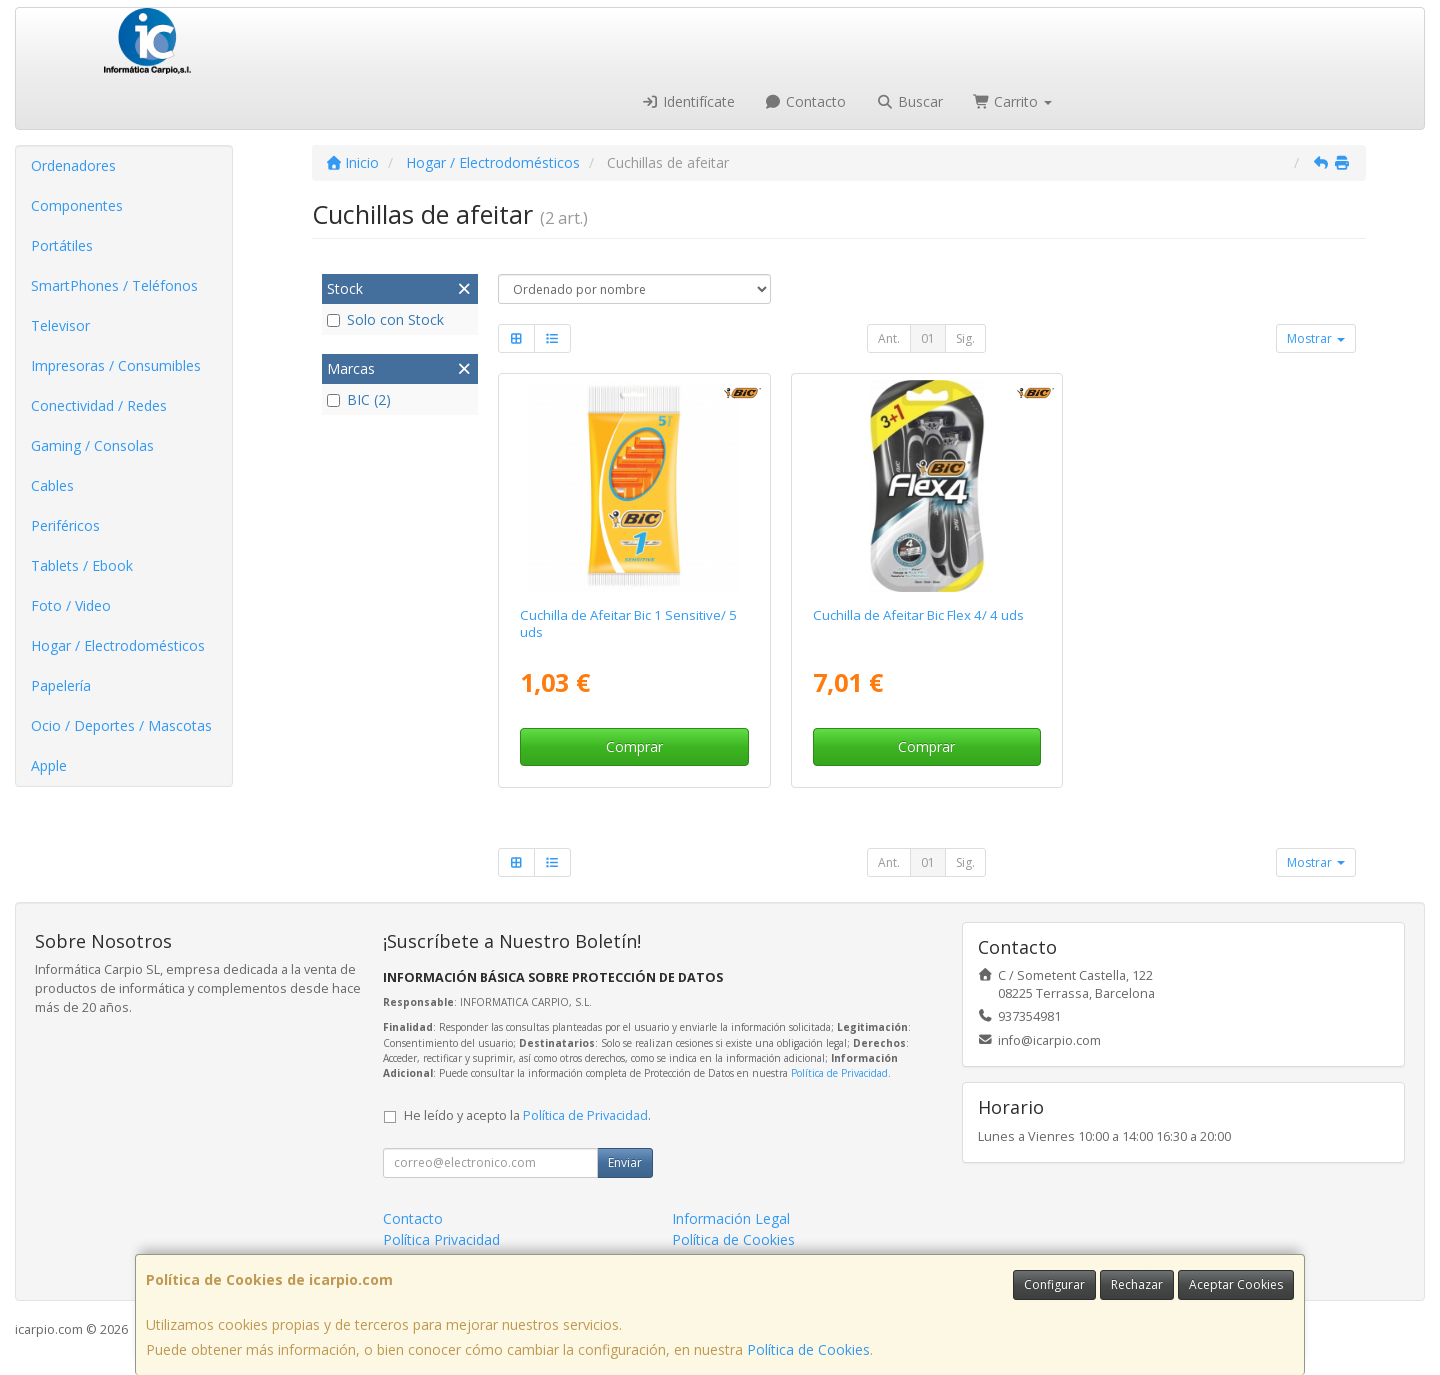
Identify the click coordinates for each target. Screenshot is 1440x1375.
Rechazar (1137, 1284)
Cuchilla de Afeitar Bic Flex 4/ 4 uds (918, 615)
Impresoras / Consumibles (116, 365)
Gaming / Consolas (92, 445)
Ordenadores (73, 165)
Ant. (889, 338)
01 (928, 338)
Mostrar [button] (1316, 338)
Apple (49, 765)
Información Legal (731, 1218)
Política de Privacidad (839, 1073)
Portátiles (62, 245)
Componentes (77, 205)
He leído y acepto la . (527, 1115)
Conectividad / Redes (99, 405)
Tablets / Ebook (82, 565)
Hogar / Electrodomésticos (118, 645)
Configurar (1054, 1284)
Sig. (965, 338)
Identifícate (688, 101)
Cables (52, 485)
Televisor (60, 325)
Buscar (909, 101)
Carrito (1013, 101)
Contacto (806, 101)
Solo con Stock (385, 319)
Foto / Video (71, 605)
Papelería (61, 685)
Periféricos (65, 525)
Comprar (634, 746)
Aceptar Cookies (1236, 1284)
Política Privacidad (441, 1239)
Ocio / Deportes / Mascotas (121, 725)
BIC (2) (359, 399)
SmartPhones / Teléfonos (114, 285)
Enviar (625, 1162)
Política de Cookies (808, 1349)
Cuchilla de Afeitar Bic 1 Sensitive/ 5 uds (628, 623)
